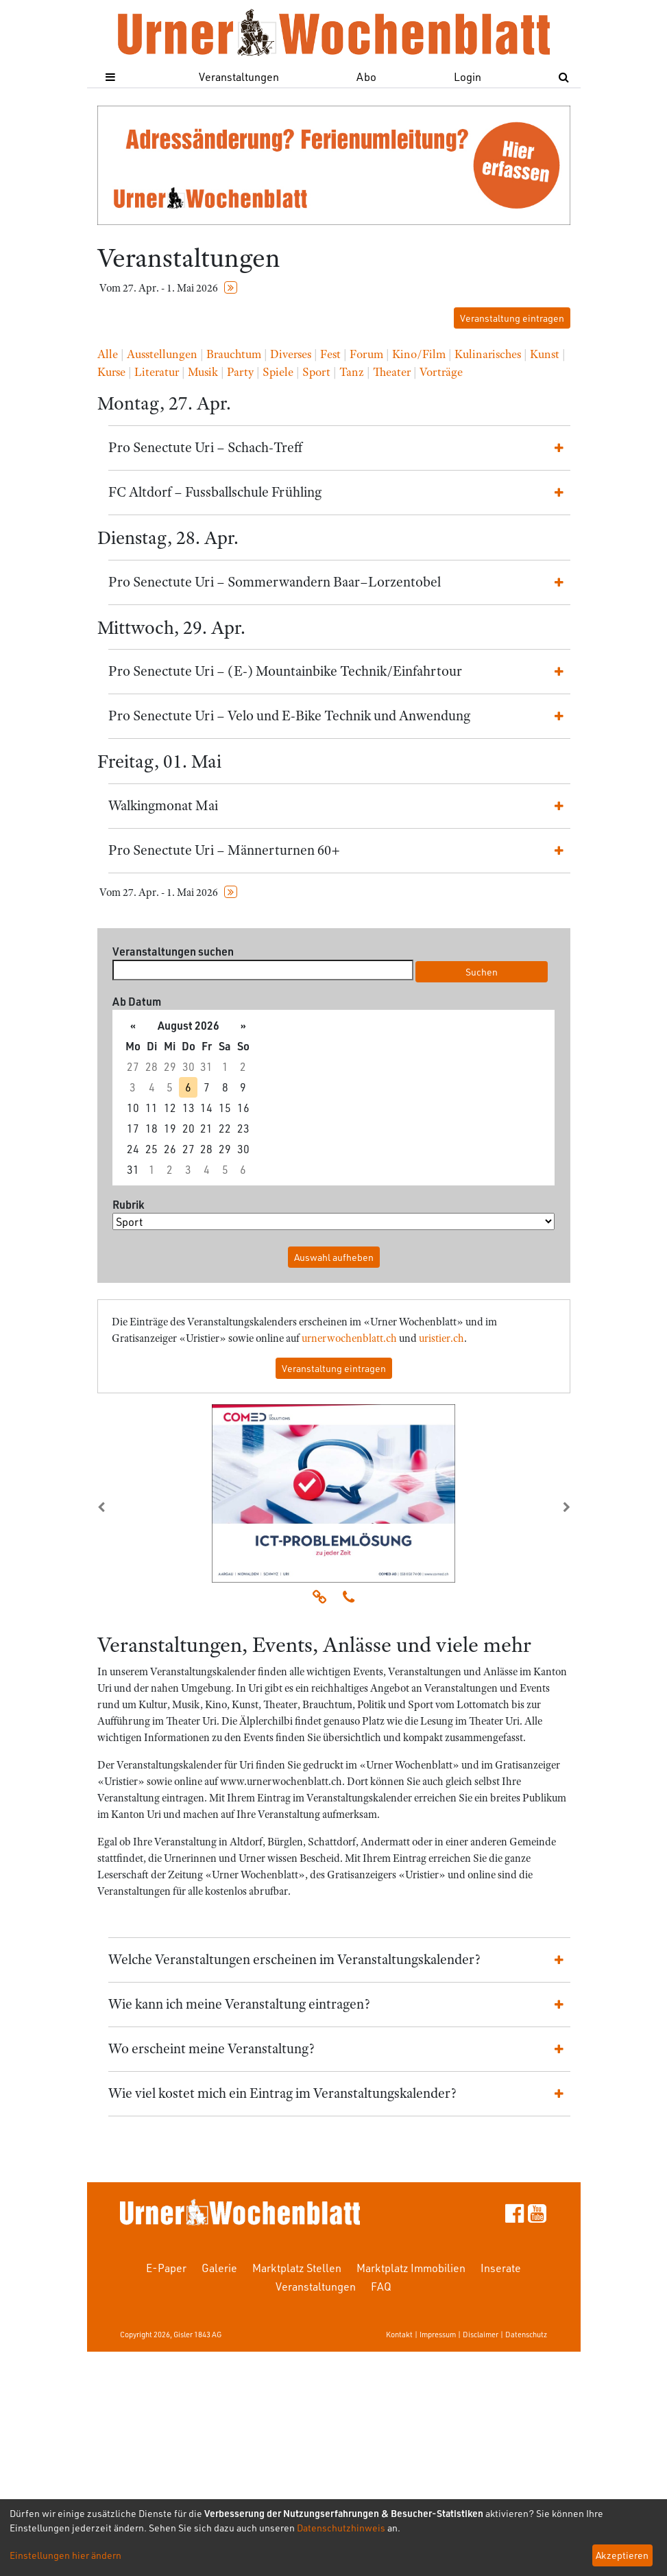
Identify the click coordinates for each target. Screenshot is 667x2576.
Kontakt (399, 2334)
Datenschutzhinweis (341, 2527)
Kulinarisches (487, 354)
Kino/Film (419, 354)
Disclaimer (480, 2334)
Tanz (351, 371)
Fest (330, 354)
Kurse (111, 371)
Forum (366, 354)
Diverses (290, 354)
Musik (203, 371)
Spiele (278, 371)
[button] (133, 1507)
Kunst (544, 354)
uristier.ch (441, 1338)
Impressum (438, 2334)
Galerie (219, 2267)
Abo (366, 76)
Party (240, 371)
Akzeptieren (622, 2555)
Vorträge (441, 371)
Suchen (481, 971)
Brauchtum (233, 354)
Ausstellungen (162, 354)
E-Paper (166, 2267)
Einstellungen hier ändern (65, 2555)
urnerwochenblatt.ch (349, 1338)
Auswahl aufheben (334, 1257)
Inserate (501, 2267)
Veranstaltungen (239, 76)
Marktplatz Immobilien (410, 2267)
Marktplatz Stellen (296, 2267)
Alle (107, 354)
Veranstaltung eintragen (512, 317)
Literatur (156, 371)
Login (467, 76)
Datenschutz (526, 2334)
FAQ (381, 2286)
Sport (316, 371)
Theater (392, 371)
